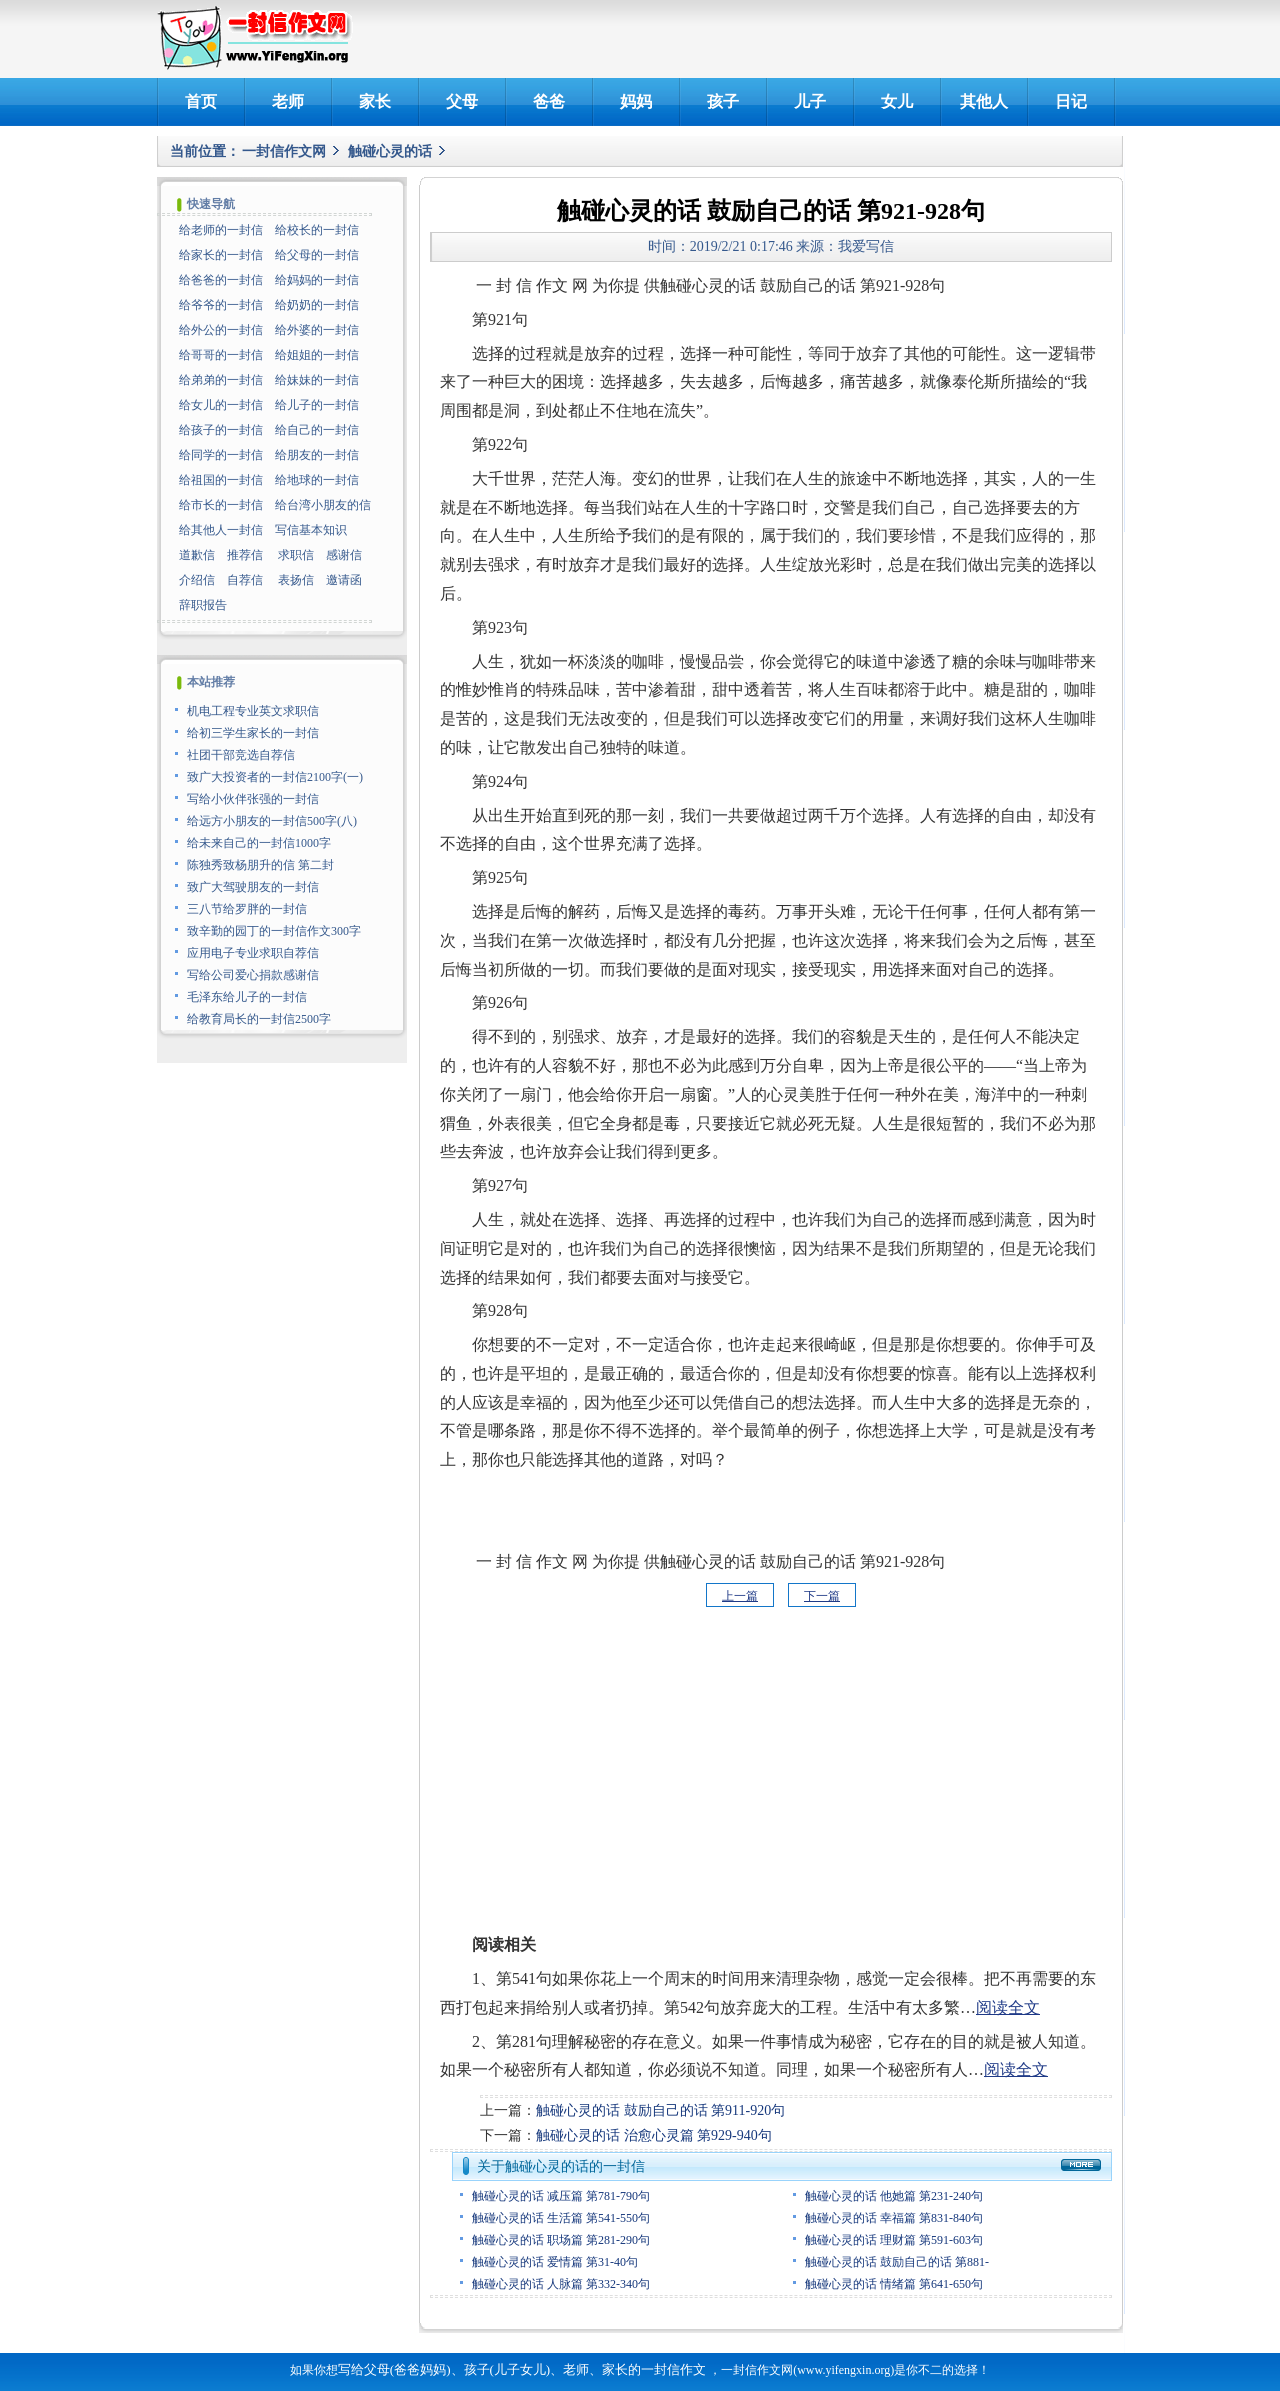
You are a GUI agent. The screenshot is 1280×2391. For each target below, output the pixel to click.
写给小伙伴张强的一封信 (253, 799)
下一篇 (822, 1596)
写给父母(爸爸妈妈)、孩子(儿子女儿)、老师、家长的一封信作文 (522, 2369)
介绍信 (197, 580)
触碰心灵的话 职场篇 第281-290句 (561, 2240)
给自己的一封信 (317, 430)
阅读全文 (1008, 2007)
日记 (1071, 101)
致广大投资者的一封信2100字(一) (275, 777)
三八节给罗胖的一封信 (247, 909)
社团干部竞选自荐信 (241, 755)
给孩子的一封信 (221, 430)
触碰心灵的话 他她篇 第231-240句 (894, 2196)
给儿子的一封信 (317, 405)
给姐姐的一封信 (317, 355)
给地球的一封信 (317, 480)
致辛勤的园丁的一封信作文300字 (274, 931)
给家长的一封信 (221, 255)
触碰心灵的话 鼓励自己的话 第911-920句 (660, 2110)
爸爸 (549, 101)
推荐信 (245, 555)
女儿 (897, 101)
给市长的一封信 (221, 505)
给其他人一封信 (221, 530)
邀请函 (344, 580)
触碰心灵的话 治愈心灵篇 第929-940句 (654, 2135)
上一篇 (740, 1596)
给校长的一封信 (317, 230)
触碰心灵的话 (390, 151)
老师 (288, 101)
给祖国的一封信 (221, 480)
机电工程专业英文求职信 (253, 711)
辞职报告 (203, 605)
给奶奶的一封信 (317, 305)
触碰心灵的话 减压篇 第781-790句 (561, 2196)
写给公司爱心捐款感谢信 (253, 975)
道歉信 (197, 555)
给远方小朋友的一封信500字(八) (272, 821)
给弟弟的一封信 (221, 380)
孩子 (723, 101)
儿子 (810, 101)
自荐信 (245, 580)
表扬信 (296, 580)
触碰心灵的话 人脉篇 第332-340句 (561, 2284)
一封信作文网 (284, 151)
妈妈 (636, 101)
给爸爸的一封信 (221, 280)
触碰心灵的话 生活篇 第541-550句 (561, 2218)
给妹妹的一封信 (317, 380)
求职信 (296, 555)
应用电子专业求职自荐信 (253, 953)
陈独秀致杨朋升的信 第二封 (260, 865)
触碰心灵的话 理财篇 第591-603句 (894, 2240)
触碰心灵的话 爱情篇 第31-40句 (555, 2262)
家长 (375, 101)
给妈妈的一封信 (317, 280)
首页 (201, 101)
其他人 (984, 101)
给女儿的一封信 (221, 405)
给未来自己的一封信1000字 (259, 843)
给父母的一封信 (317, 255)
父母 (462, 101)
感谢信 (344, 555)
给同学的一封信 (221, 455)
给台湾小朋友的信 (323, 505)
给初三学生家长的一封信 (253, 733)
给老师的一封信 (221, 230)
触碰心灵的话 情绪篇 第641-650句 (894, 2284)
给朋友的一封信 (317, 455)
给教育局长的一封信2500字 (259, 1019)
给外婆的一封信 (317, 330)
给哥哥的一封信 (221, 355)
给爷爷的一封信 (221, 305)
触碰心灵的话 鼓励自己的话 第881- (897, 2262)
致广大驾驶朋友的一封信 (253, 887)
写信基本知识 (311, 530)
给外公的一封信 (221, 330)
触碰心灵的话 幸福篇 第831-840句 (894, 2218)
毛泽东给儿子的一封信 (247, 997)
